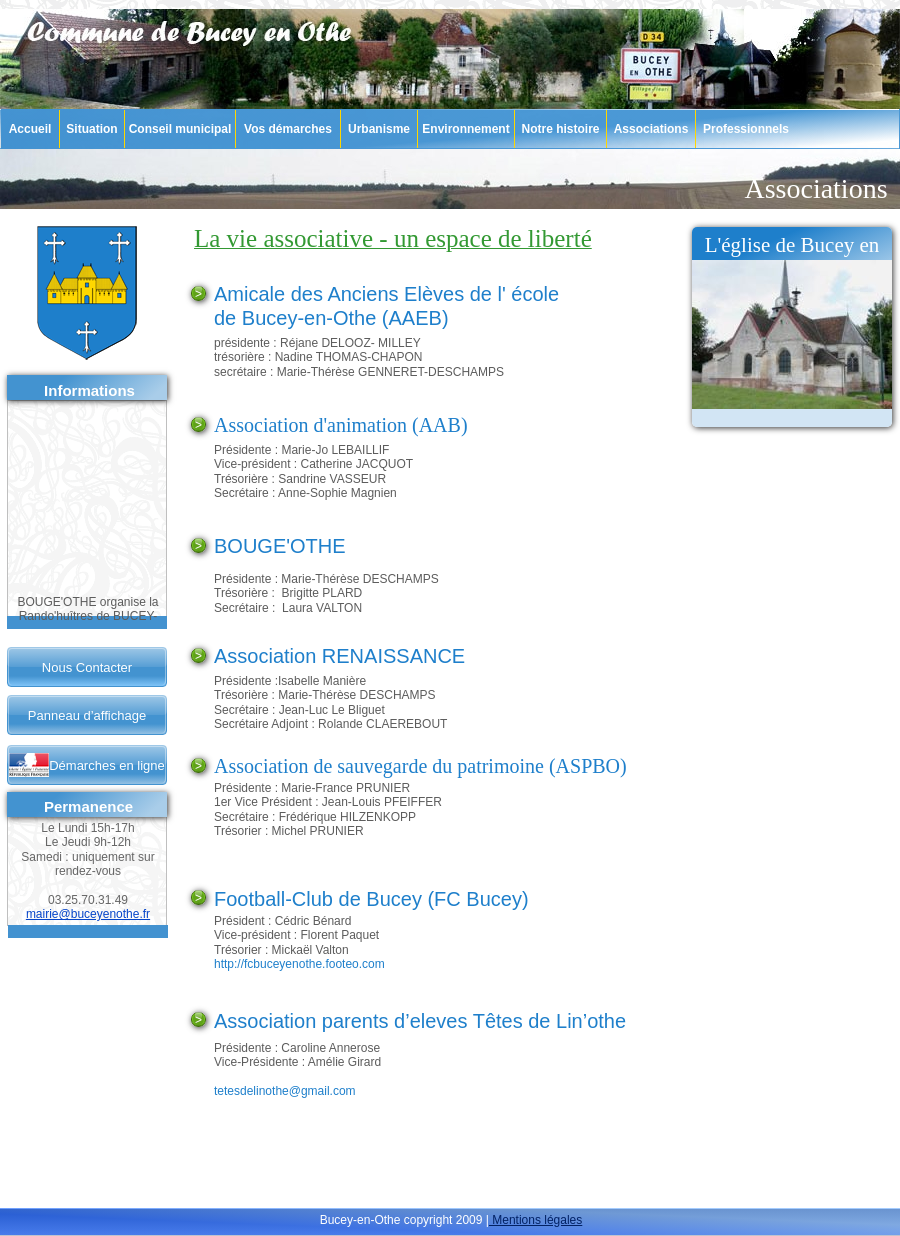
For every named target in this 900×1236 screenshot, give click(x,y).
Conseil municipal (180, 129)
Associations (651, 129)
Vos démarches (288, 129)
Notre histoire (560, 129)
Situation (91, 129)
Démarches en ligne (107, 765)
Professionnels (746, 129)
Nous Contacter (87, 667)
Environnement (465, 129)
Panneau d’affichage (87, 715)
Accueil (30, 129)
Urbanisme (379, 129)
